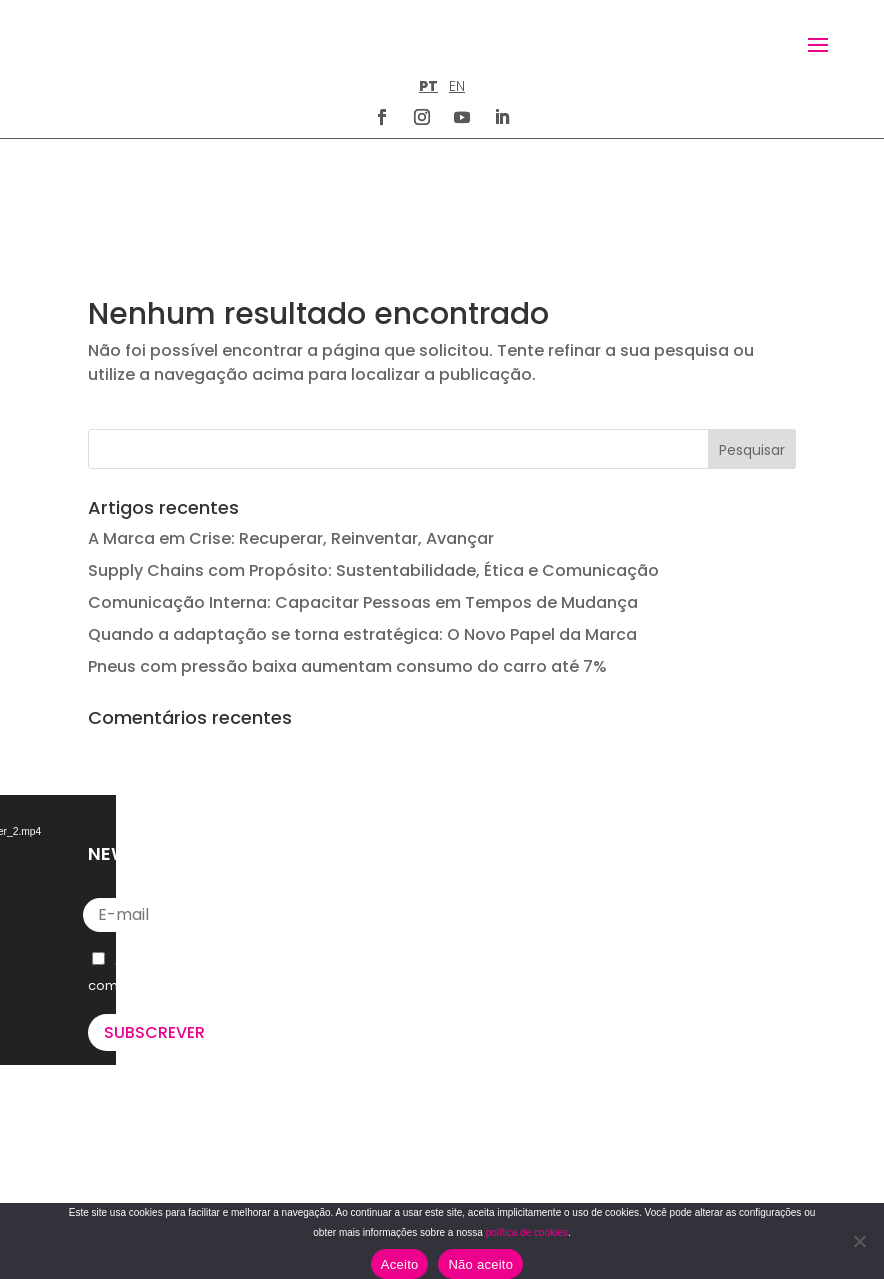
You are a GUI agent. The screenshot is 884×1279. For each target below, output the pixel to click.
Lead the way (168, 1176)
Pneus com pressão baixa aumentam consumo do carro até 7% (347, 564)
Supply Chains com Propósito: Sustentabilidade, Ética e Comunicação (373, 468)
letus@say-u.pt (517, 967)
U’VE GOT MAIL (139, 1116)
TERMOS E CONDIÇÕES (527, 1144)
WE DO (111, 1092)
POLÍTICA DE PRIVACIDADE (537, 1120)
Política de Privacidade (251, 883)
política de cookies (527, 1232)
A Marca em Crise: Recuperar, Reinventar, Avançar (291, 436)
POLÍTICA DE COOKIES (525, 1168)
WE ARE (113, 1068)
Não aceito (480, 1264)
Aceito (400, 1264)
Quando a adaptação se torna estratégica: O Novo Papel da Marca (362, 532)
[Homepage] (128, 43)
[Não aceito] (859, 1241)
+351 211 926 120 (517, 902)
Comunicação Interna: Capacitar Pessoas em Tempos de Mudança (363, 500)
